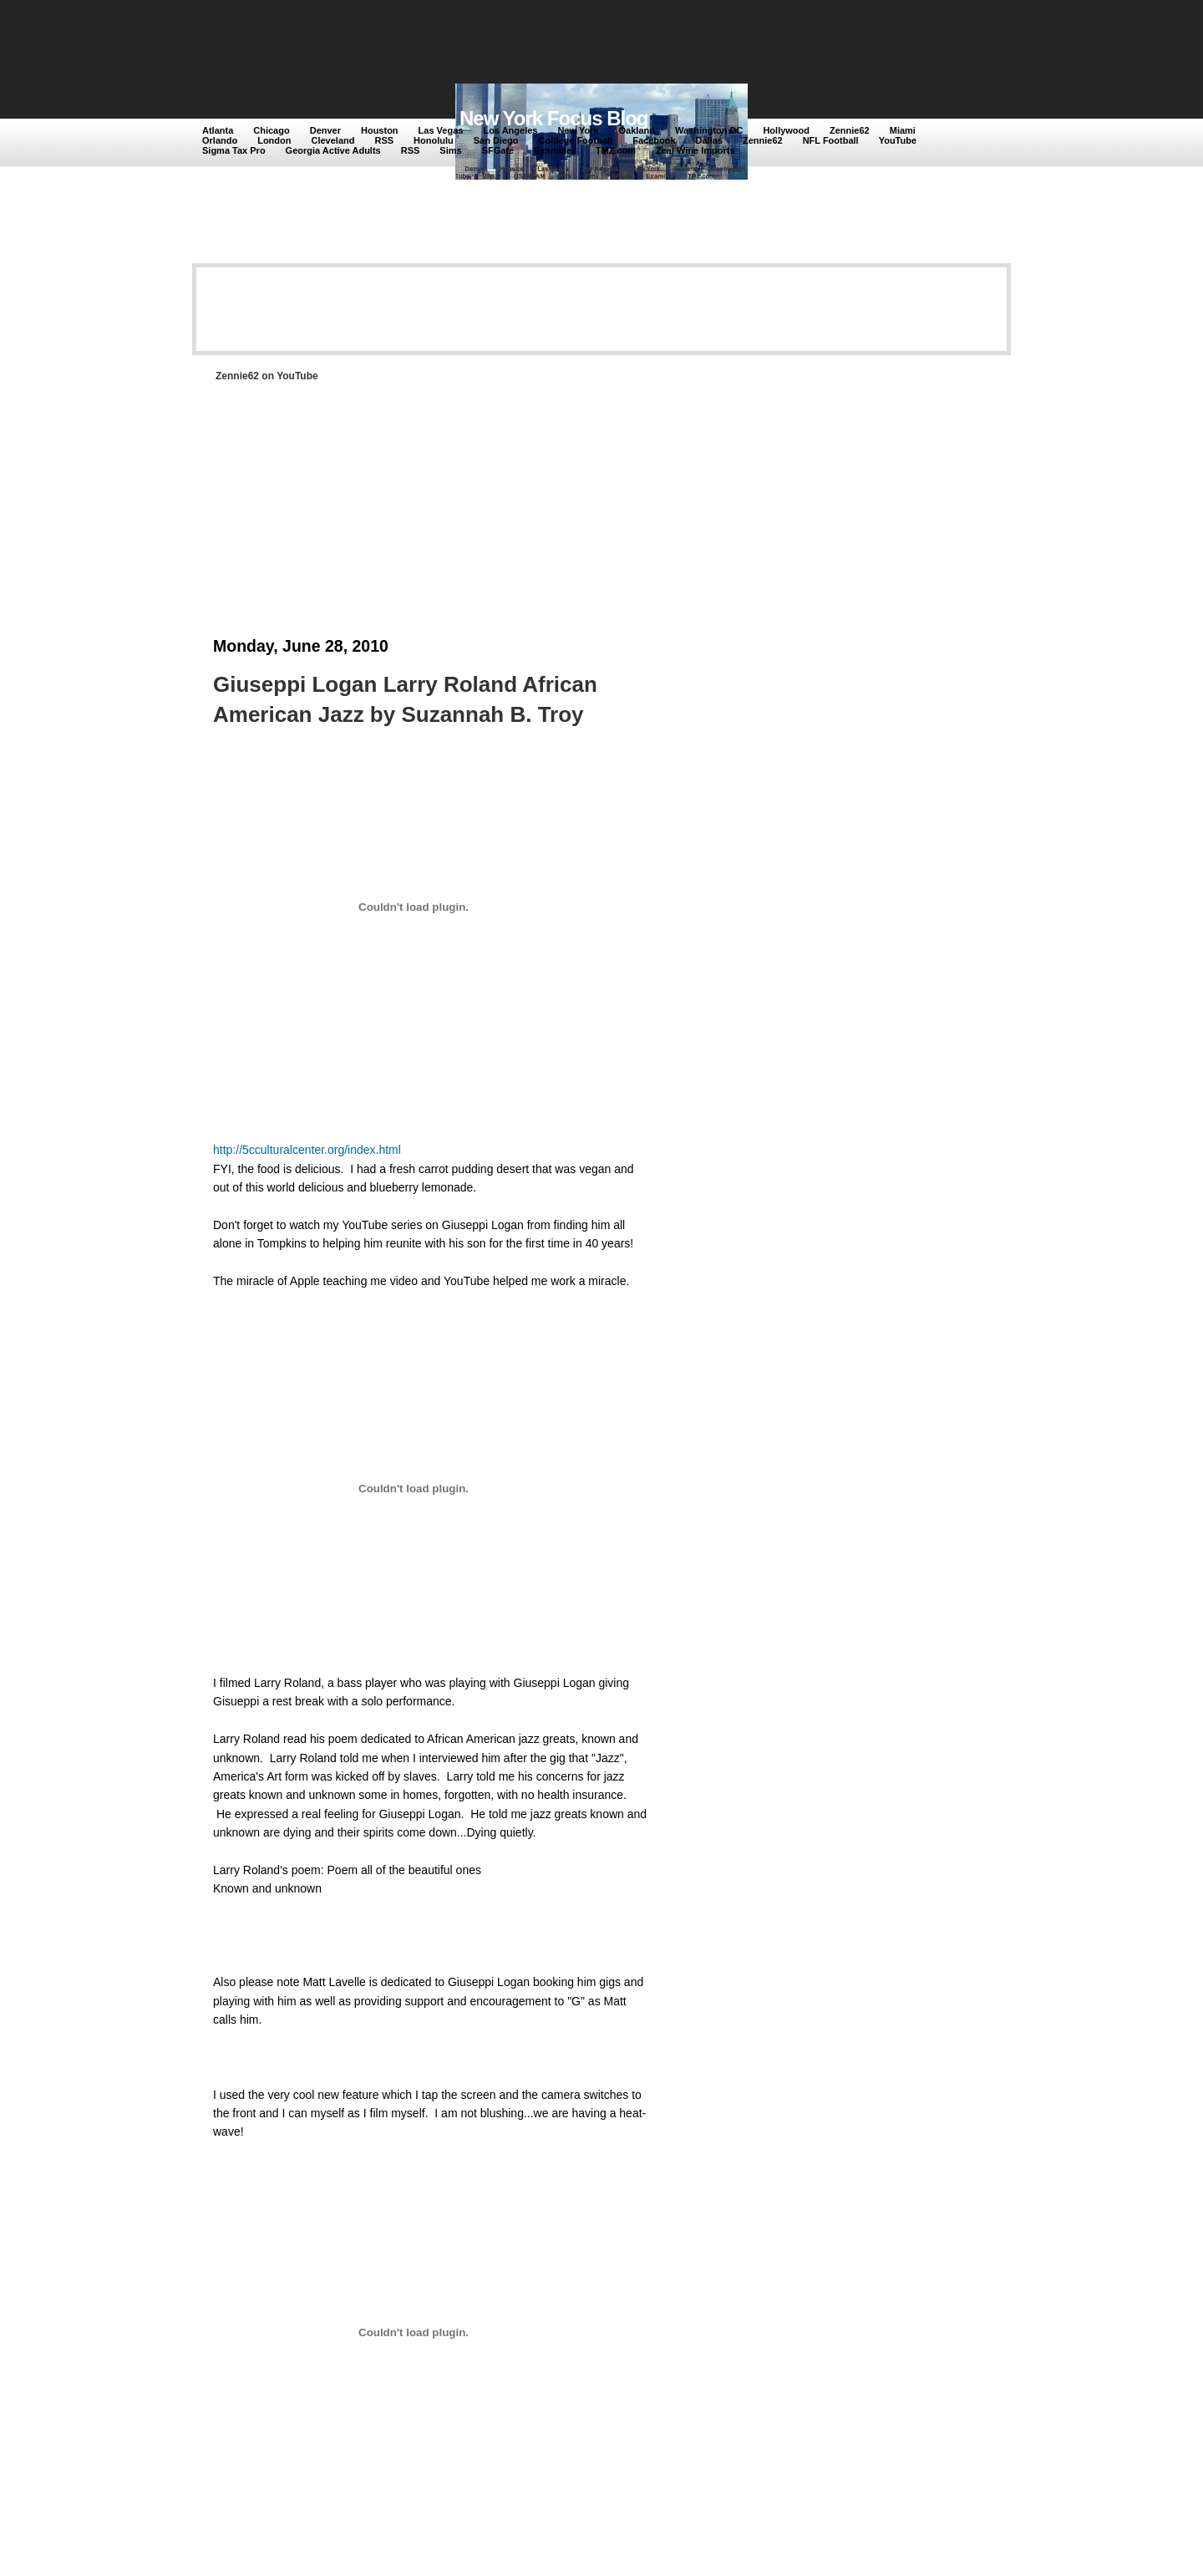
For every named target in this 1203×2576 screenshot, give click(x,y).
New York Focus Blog (553, 118)
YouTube (897, 140)
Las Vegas (441, 130)
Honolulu (434, 140)
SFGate (498, 150)
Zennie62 (850, 130)
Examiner (555, 150)
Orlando (219, 140)
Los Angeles (510, 130)
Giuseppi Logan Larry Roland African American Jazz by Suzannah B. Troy (405, 699)
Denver (325, 130)
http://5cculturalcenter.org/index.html (307, 1149)
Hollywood (786, 130)
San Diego (496, 140)
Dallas (709, 140)
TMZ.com (616, 150)
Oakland (637, 130)
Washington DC (709, 130)
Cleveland (333, 140)
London (274, 140)
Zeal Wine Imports (695, 150)
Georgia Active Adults (333, 150)
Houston (379, 130)
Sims (450, 150)
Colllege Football (576, 140)
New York (577, 130)
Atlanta (217, 130)
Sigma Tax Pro (234, 150)
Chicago (271, 130)
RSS (383, 140)
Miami (903, 130)
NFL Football (831, 140)
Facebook (653, 140)
